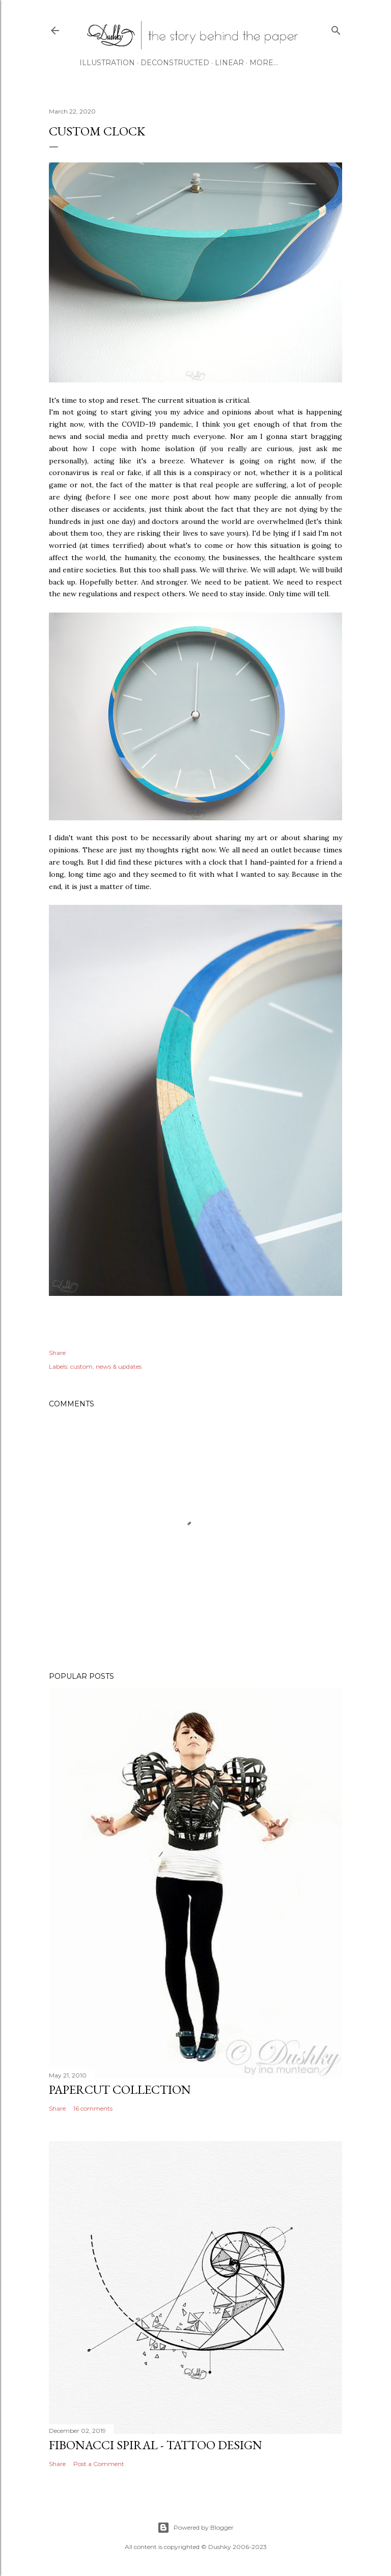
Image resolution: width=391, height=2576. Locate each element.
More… (263, 62)
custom (81, 1366)
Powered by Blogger (195, 2528)
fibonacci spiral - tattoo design (155, 2445)
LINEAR (229, 62)
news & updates (119, 1366)
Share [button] (57, 1352)
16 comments (93, 2108)
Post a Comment (98, 2464)
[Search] (336, 28)
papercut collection (120, 2089)
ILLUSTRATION (107, 62)
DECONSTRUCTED (175, 62)
